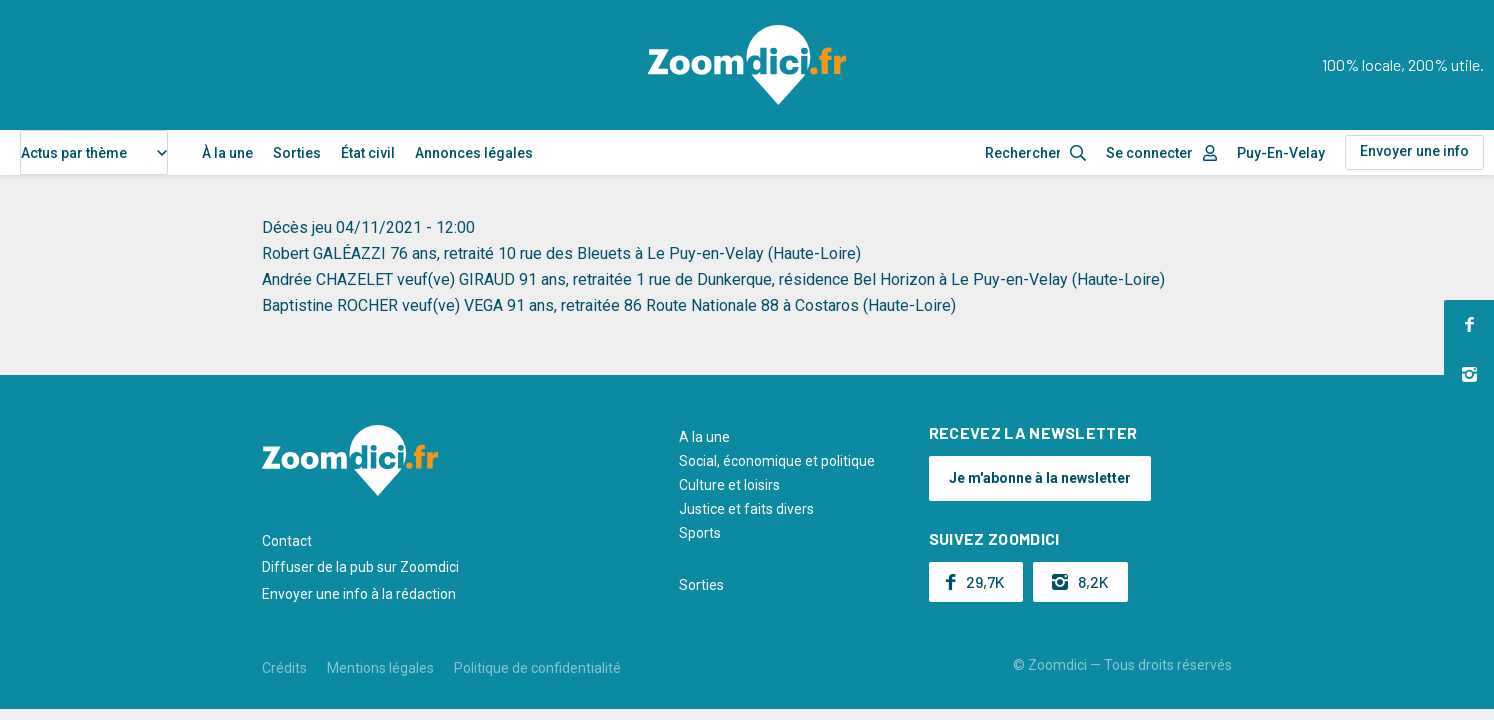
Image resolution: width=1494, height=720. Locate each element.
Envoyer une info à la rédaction (359, 594)
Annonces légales (474, 153)
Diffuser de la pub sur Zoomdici (360, 567)
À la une (227, 153)
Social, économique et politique (777, 461)
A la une (704, 437)
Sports (700, 533)
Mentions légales (380, 668)
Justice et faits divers (746, 509)
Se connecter (1149, 153)
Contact (287, 541)
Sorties (297, 153)
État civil (368, 153)
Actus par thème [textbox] (74, 153)
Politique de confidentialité (537, 668)
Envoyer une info (1414, 151)
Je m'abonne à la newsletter (1040, 478)
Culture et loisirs (729, 485)
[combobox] (94, 152)
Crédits (284, 668)
